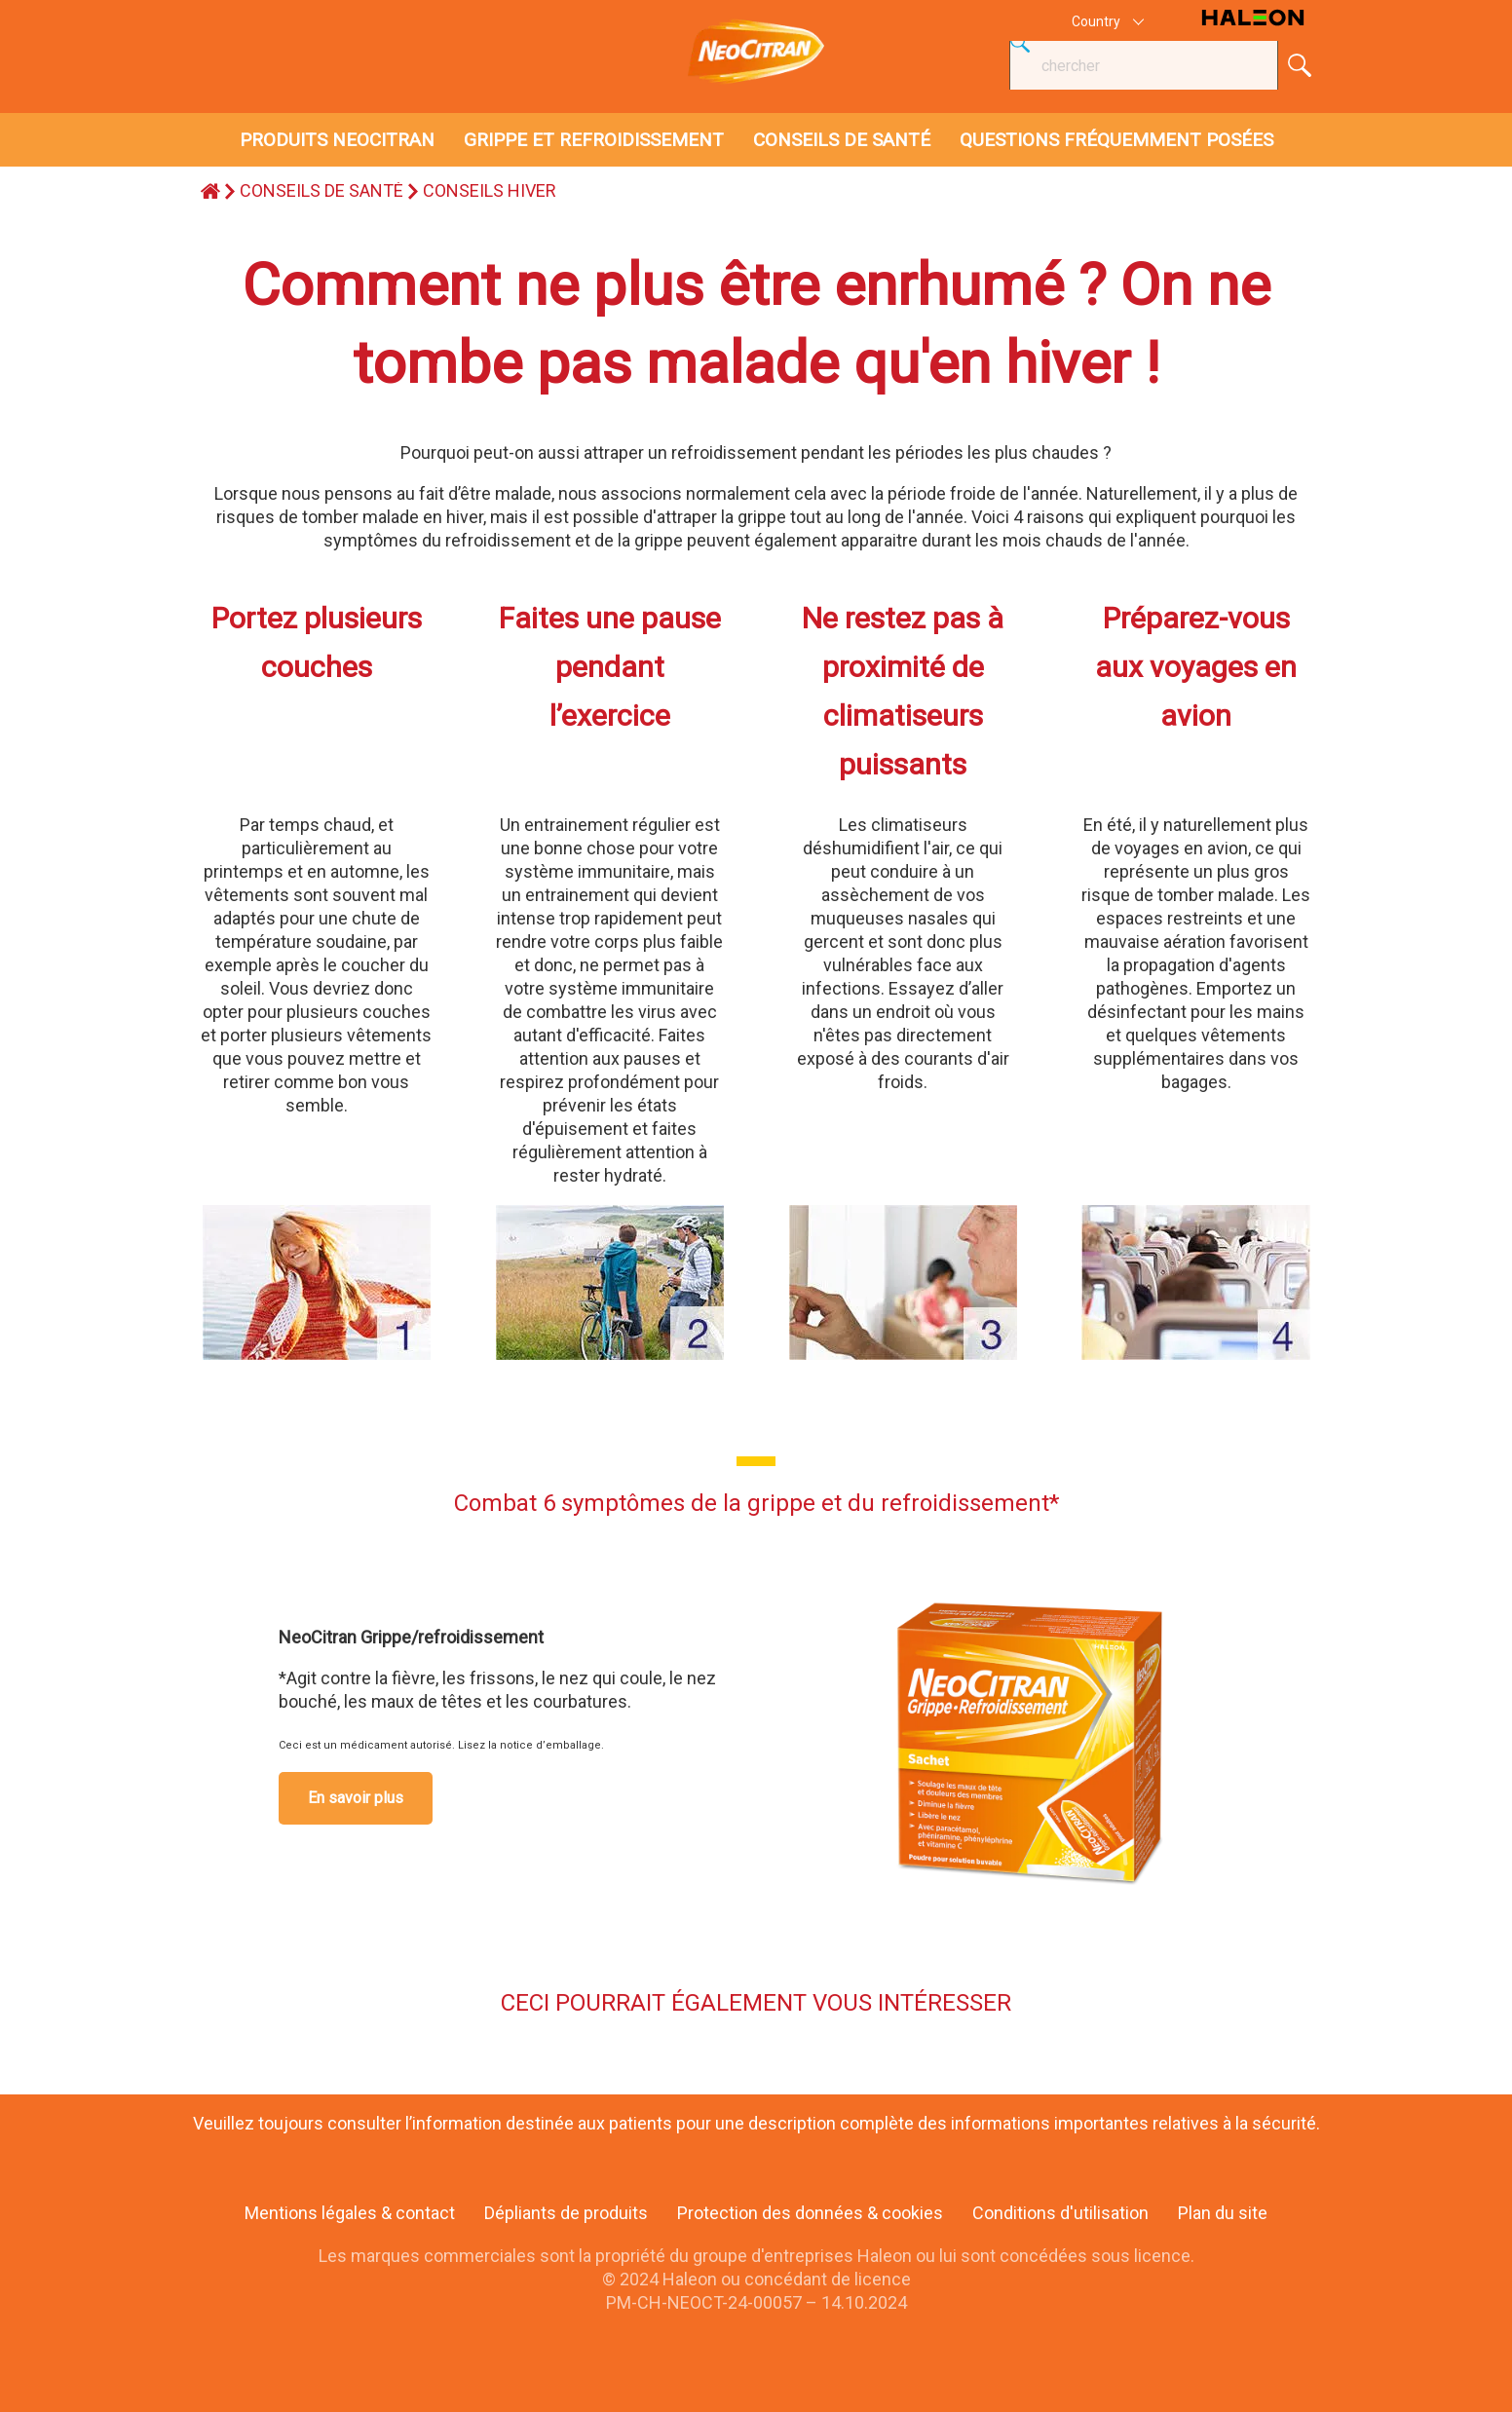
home (210, 191)
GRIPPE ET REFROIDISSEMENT (594, 140)
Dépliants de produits (566, 2213)
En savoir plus (355, 1798)
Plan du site (1222, 2213)
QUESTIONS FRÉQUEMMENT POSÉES (1116, 140)
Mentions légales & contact (350, 2213)
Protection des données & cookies (810, 2213)
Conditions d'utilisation (1060, 2213)
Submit (1299, 65)
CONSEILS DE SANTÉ (841, 140)
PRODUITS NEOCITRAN (337, 140)
